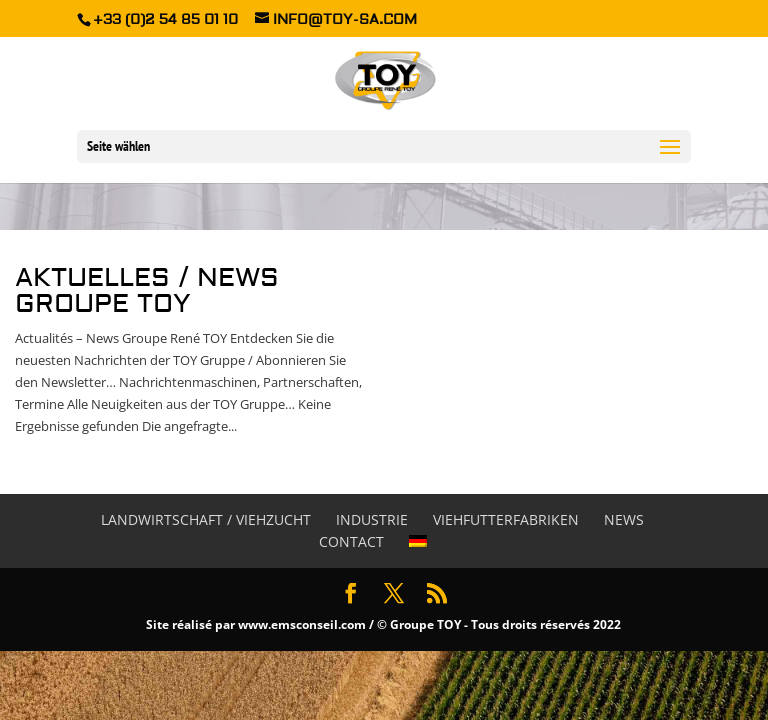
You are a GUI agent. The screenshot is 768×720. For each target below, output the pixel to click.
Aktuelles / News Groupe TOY (147, 291)
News (624, 519)
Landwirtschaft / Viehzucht (206, 519)
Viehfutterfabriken (506, 519)
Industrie (372, 519)
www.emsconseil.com (302, 624)
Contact (351, 541)
